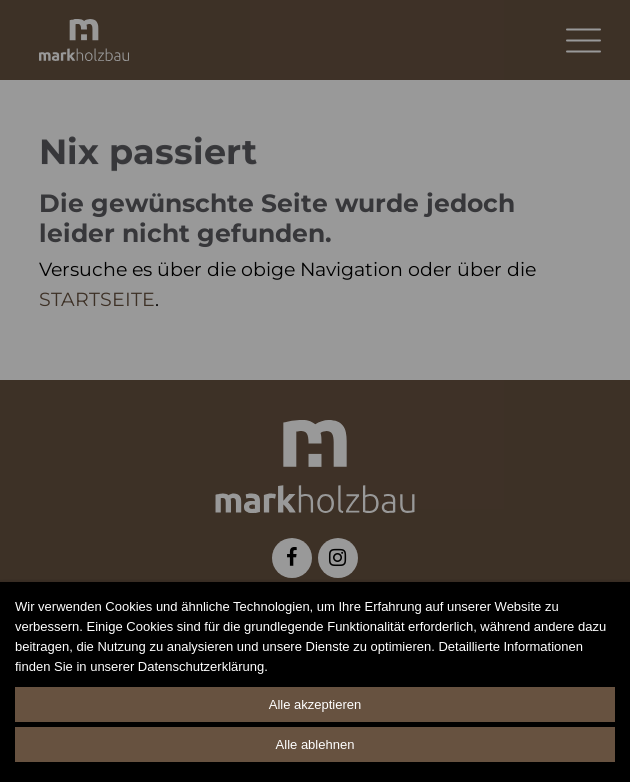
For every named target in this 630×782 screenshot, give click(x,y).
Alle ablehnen (315, 744)
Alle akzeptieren (315, 704)
